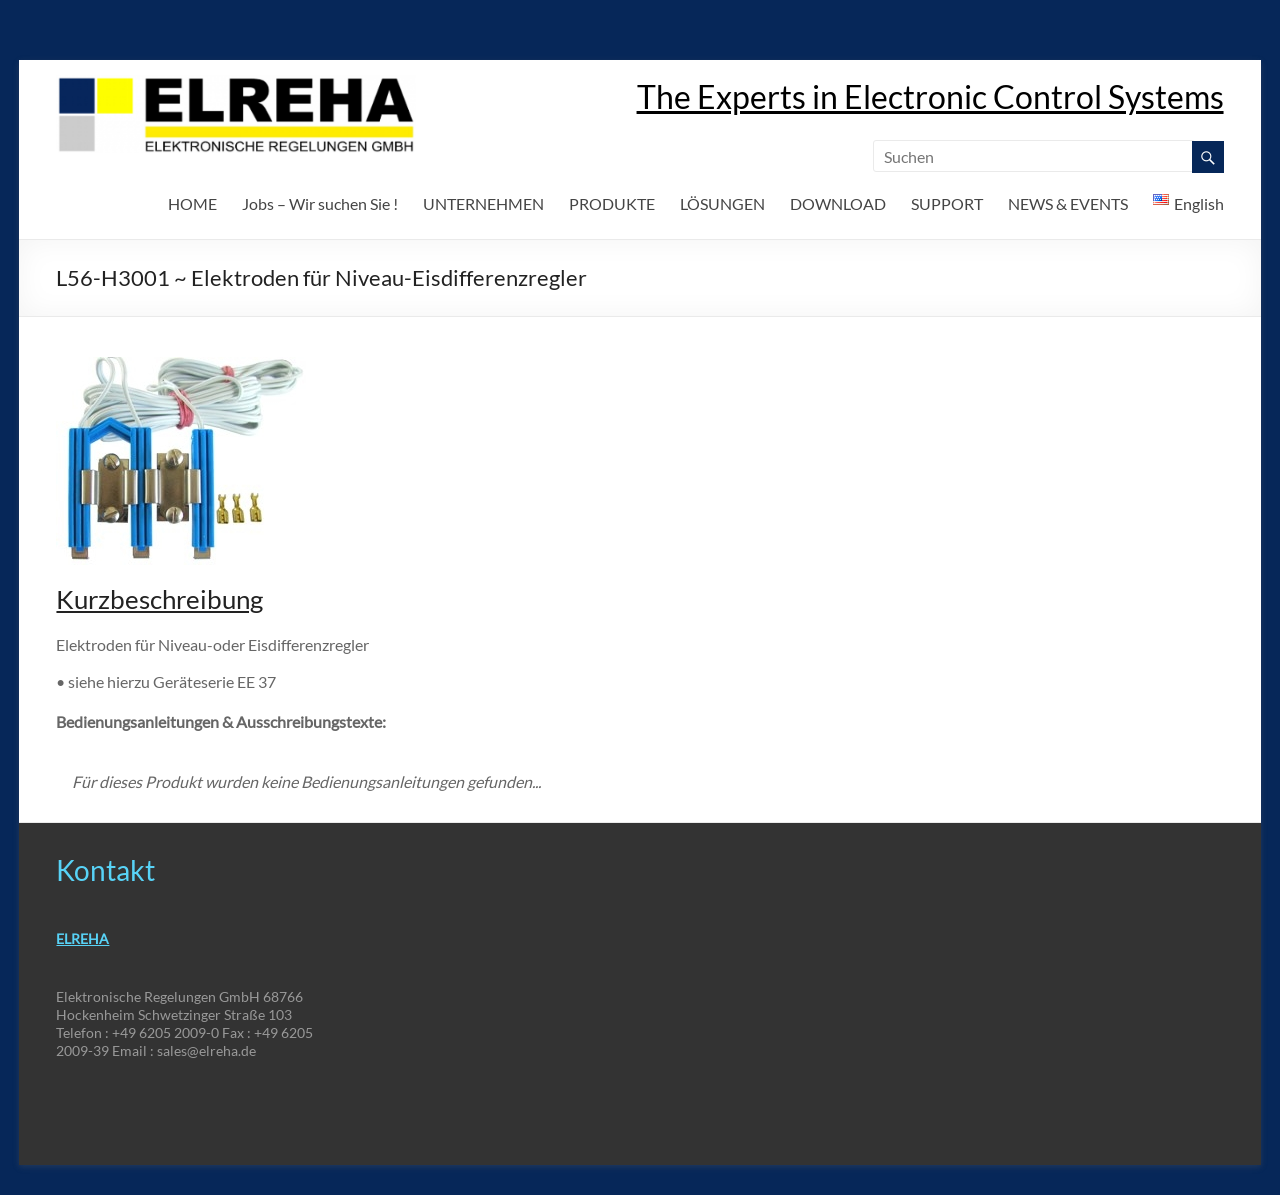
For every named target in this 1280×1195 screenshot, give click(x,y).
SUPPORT (947, 203)
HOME (192, 203)
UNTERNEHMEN (483, 203)
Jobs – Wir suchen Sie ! (320, 203)
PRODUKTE (612, 203)
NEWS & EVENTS (1068, 203)
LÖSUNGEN (722, 203)
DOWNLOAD (838, 203)
